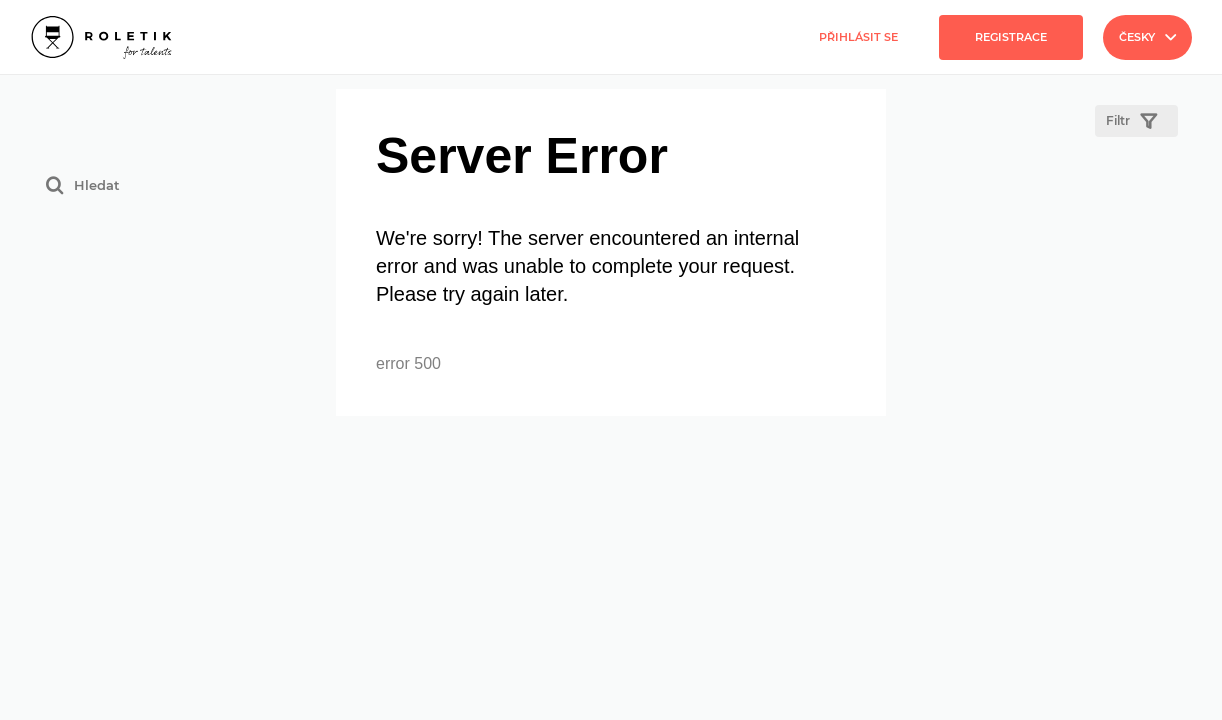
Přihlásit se (858, 37)
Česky (1147, 37)
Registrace (1011, 37)
